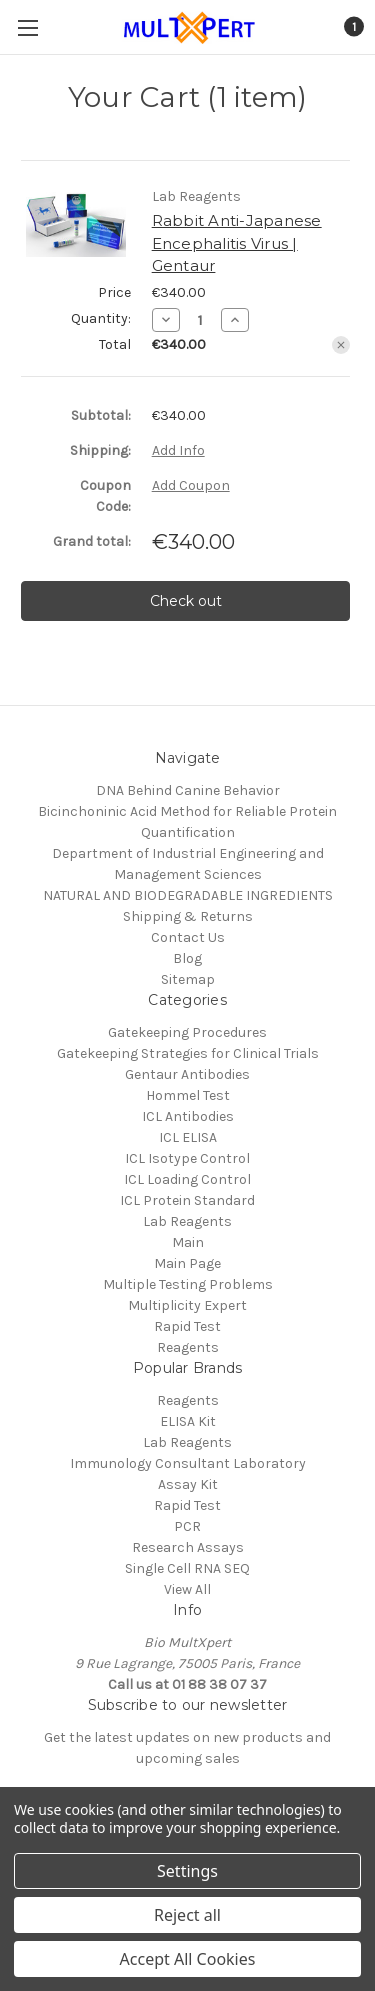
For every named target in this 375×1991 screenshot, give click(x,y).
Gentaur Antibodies (187, 1074)
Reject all (187, 1915)
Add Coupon (191, 485)
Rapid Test (187, 1326)
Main (188, 1242)
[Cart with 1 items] (352, 26)
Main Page (187, 1263)
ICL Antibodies (188, 1116)
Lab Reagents (187, 1221)
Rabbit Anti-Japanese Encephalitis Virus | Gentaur (237, 243)
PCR (187, 1526)
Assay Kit (188, 1484)
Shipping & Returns (188, 916)
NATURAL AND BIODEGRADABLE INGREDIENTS (188, 895)
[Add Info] (178, 450)
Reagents (188, 1347)
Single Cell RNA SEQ (187, 1568)
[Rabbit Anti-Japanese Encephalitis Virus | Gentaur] (200, 320)
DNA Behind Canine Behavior (188, 790)
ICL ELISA (188, 1137)
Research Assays (188, 1547)
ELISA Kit (188, 1421)
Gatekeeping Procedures (187, 1032)
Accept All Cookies (188, 1959)
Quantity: (101, 318)
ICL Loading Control (187, 1179)
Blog (187, 958)
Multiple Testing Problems (188, 1284)
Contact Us (188, 937)
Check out (186, 601)
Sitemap (188, 979)
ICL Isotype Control (187, 1158)
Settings (187, 1871)
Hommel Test (188, 1095)
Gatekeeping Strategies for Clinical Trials (188, 1053)
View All (187, 1589)
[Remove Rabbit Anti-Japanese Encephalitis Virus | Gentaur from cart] (341, 345)
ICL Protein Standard (187, 1200)
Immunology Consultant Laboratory (188, 1463)
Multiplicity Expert (187, 1305)
